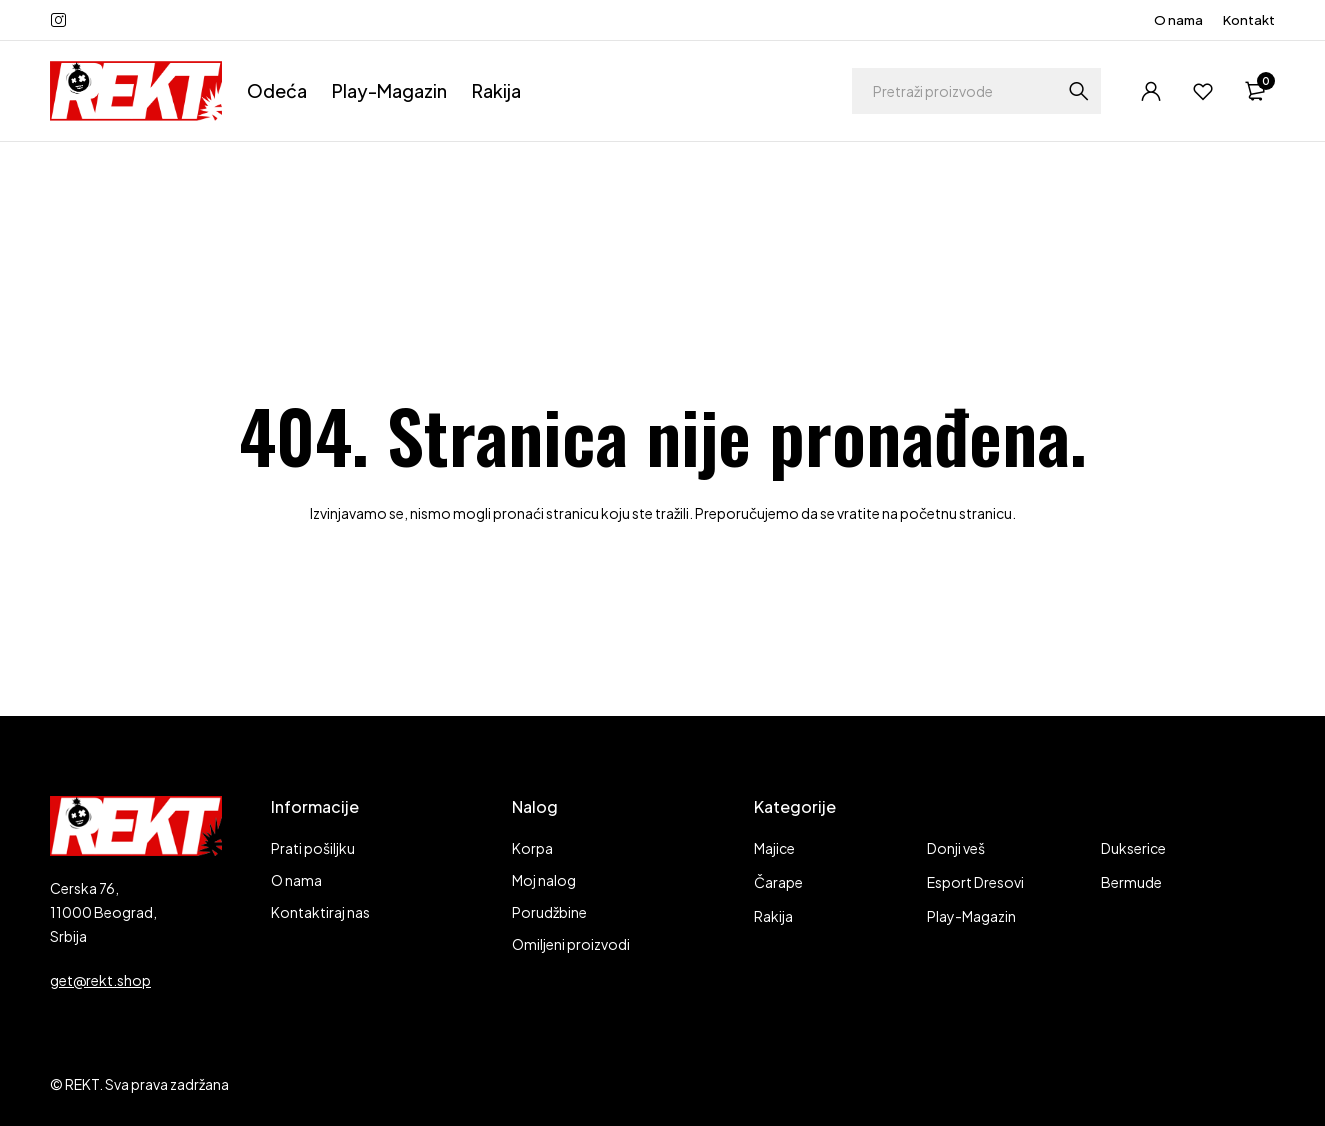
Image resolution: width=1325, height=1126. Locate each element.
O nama (1178, 20)
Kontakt (1249, 20)
